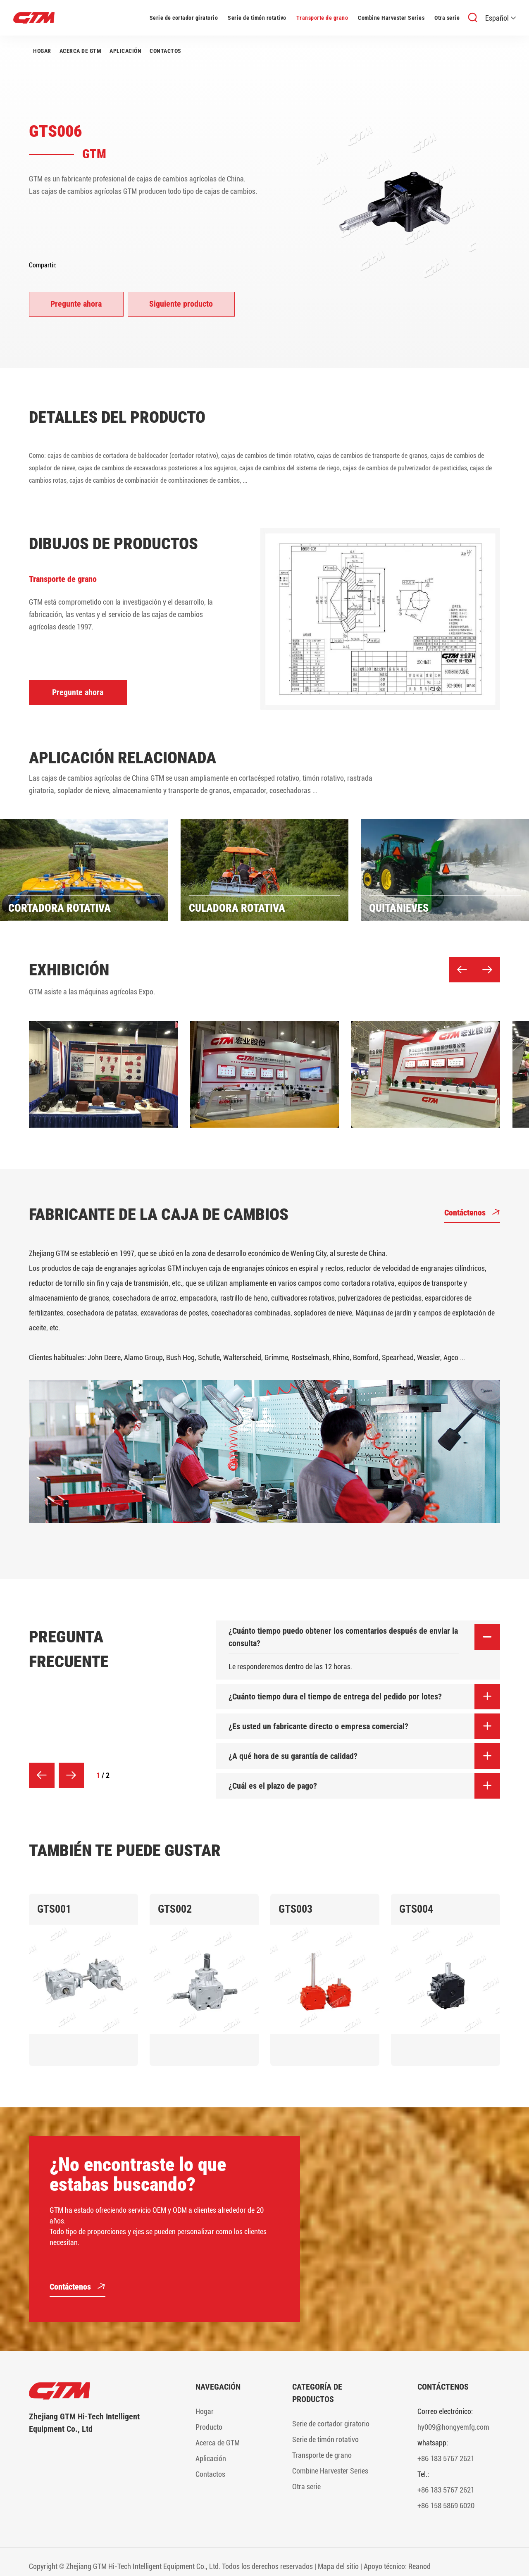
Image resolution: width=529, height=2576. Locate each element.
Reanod (419, 2566)
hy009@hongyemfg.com (453, 2427)
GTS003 (295, 1909)
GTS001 (54, 1909)
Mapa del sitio (338, 2566)
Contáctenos (472, 1213)
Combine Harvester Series (391, 17)
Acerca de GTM (81, 51)
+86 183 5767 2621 (445, 2458)
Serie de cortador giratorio (184, 17)
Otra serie (447, 17)
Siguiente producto (182, 304)
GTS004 (416, 1909)
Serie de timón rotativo (257, 17)
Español (500, 18)
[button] (461, 970)
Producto (208, 2427)
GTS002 (175, 1909)
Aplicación (125, 51)
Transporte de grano (322, 17)
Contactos (165, 51)
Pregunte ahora (76, 304)
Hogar (42, 51)
